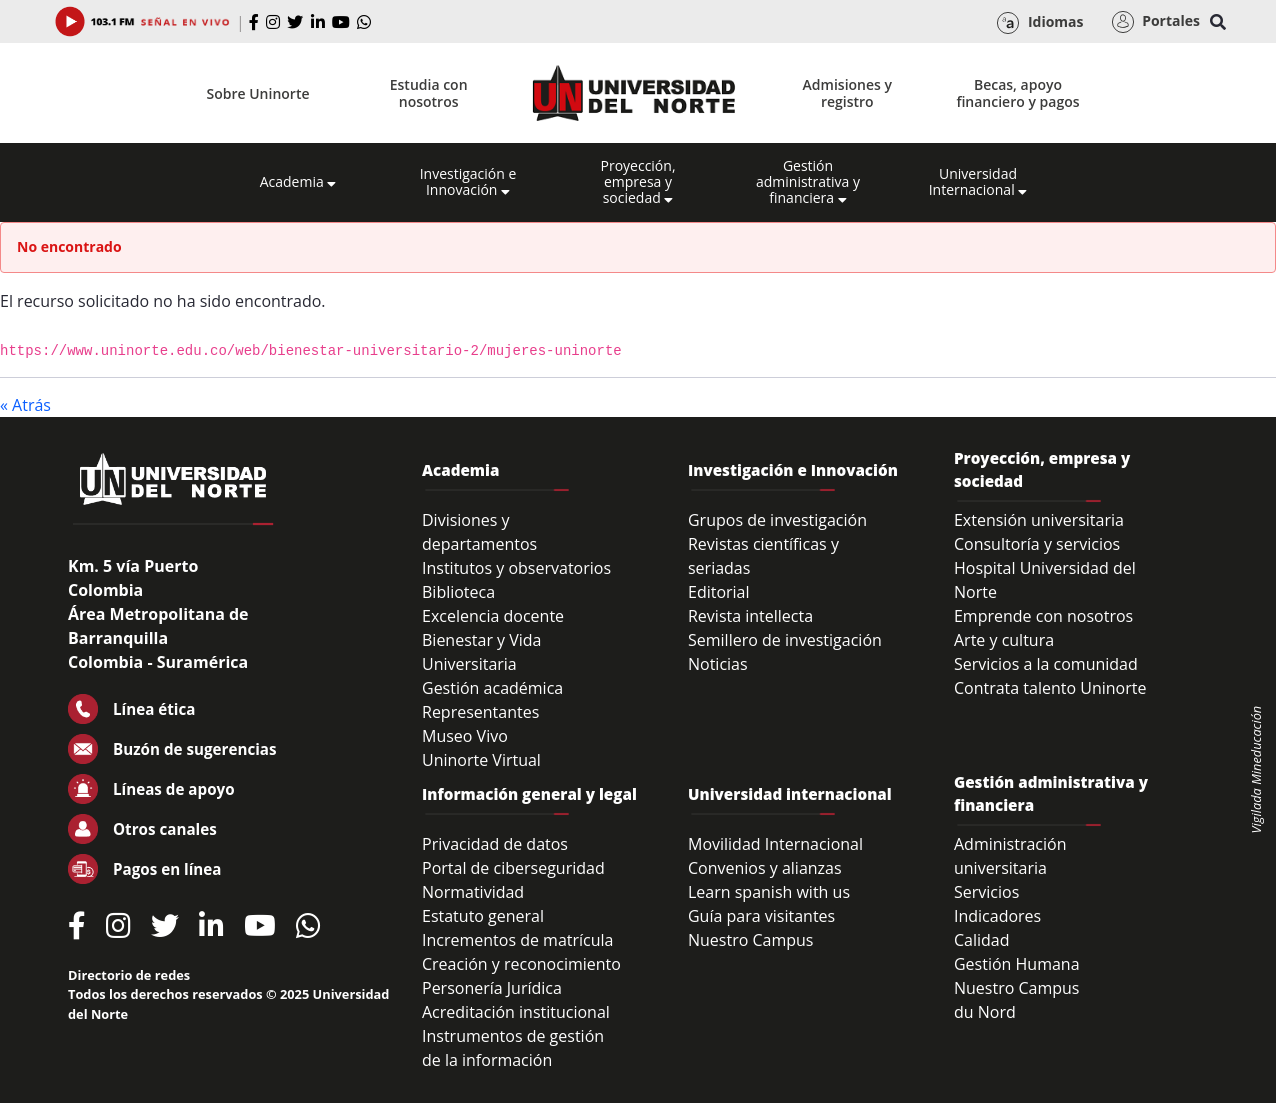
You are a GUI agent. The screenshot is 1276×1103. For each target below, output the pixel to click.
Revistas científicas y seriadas (763, 556)
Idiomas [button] (1040, 23)
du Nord (985, 1012)
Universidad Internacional (978, 182)
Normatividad (473, 892)
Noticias (718, 664)
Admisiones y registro (847, 93)
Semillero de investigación (785, 640)
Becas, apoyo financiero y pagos (1017, 93)
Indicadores (997, 916)
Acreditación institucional (516, 1012)
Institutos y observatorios (516, 568)
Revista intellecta (750, 616)
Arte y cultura (1004, 640)
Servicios (986, 892)
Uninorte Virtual (481, 760)
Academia (298, 182)
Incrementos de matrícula (518, 940)
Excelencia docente (493, 616)
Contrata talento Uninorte (1050, 688)
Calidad (982, 940)
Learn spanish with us (769, 892)
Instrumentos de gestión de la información (513, 1048)
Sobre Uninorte (258, 93)
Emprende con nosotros (1043, 616)
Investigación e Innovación (468, 182)
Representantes (480, 712)
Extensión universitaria (1039, 520)
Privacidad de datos (495, 844)
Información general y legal (529, 794)
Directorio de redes (129, 975)
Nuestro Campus (751, 940)
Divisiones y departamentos (479, 532)
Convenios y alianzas (765, 868)
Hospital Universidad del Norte (1045, 580)
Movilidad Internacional (775, 844)
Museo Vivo (465, 736)
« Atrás (25, 405)
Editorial (719, 592)
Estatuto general (483, 916)
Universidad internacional (790, 794)
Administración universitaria (1010, 856)
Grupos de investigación (777, 520)
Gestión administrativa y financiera (808, 182)
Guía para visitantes (761, 916)
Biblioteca (458, 592)
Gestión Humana (1017, 964)
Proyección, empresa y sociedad (637, 182)
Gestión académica (492, 688)
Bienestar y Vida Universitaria (482, 652)
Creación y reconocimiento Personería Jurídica (521, 976)
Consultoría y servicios (1037, 544)
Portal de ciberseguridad (513, 868)
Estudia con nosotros (429, 93)
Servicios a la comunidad (1046, 664)
